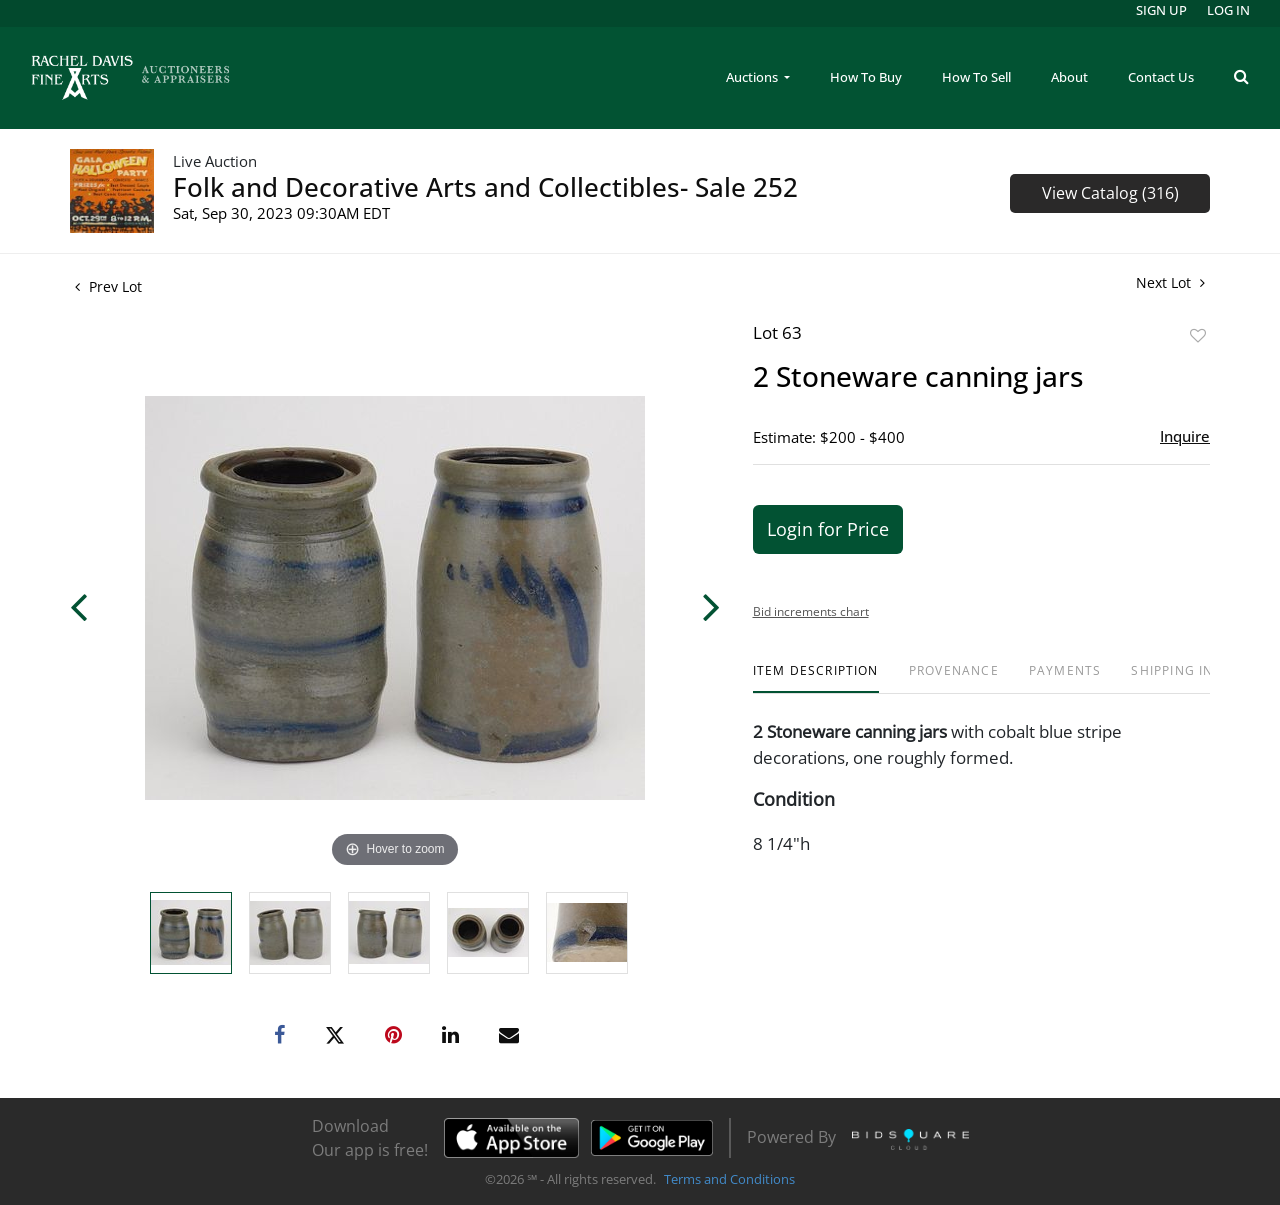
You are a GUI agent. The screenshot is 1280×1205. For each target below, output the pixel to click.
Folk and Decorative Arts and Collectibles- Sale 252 (485, 187)
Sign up (1161, 10)
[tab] (816, 678)
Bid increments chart (811, 611)
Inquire (1185, 436)
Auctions (753, 77)
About (1069, 77)
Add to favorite (1198, 335)
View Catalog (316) (1110, 193)
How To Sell (976, 77)
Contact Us (1161, 77)
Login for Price (828, 529)
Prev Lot (108, 286)
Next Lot (1170, 282)
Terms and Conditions (729, 1179)
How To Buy (866, 77)
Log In (1228, 10)
